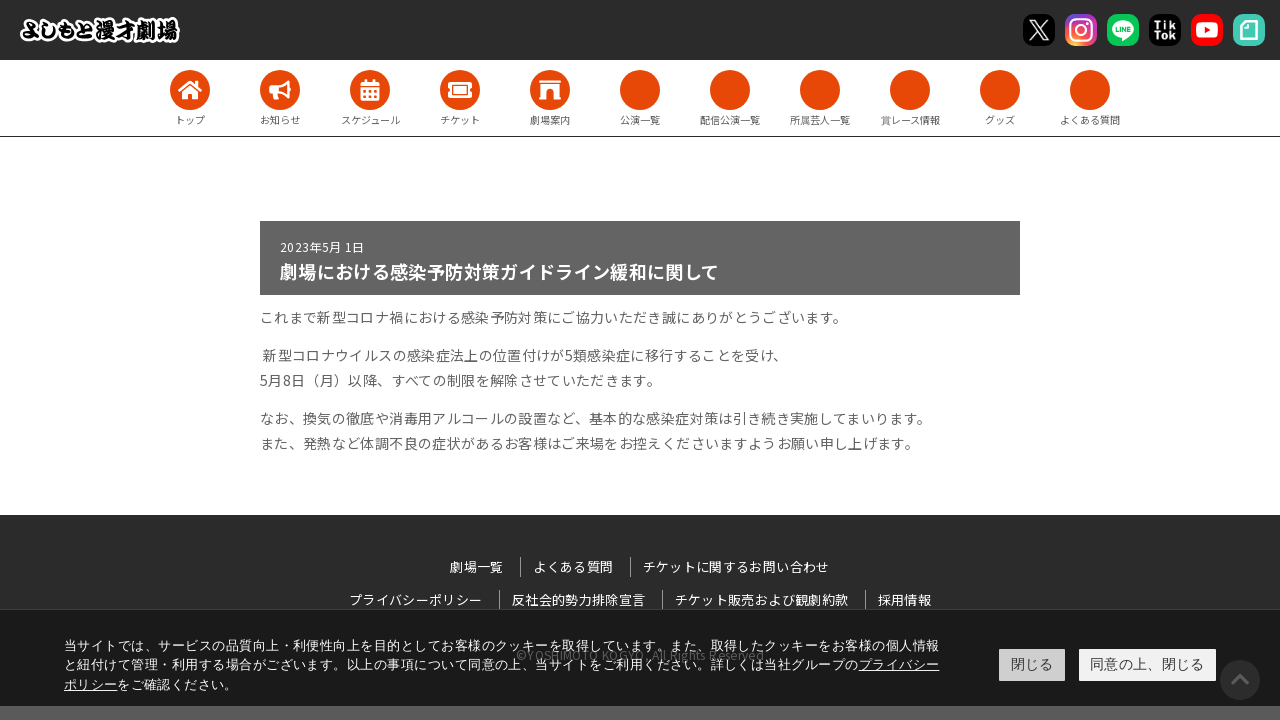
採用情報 (904, 599)
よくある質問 (573, 566)
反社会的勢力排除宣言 (579, 599)
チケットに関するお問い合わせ (736, 566)
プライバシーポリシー (416, 599)
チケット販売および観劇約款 (762, 599)
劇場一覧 (476, 566)
